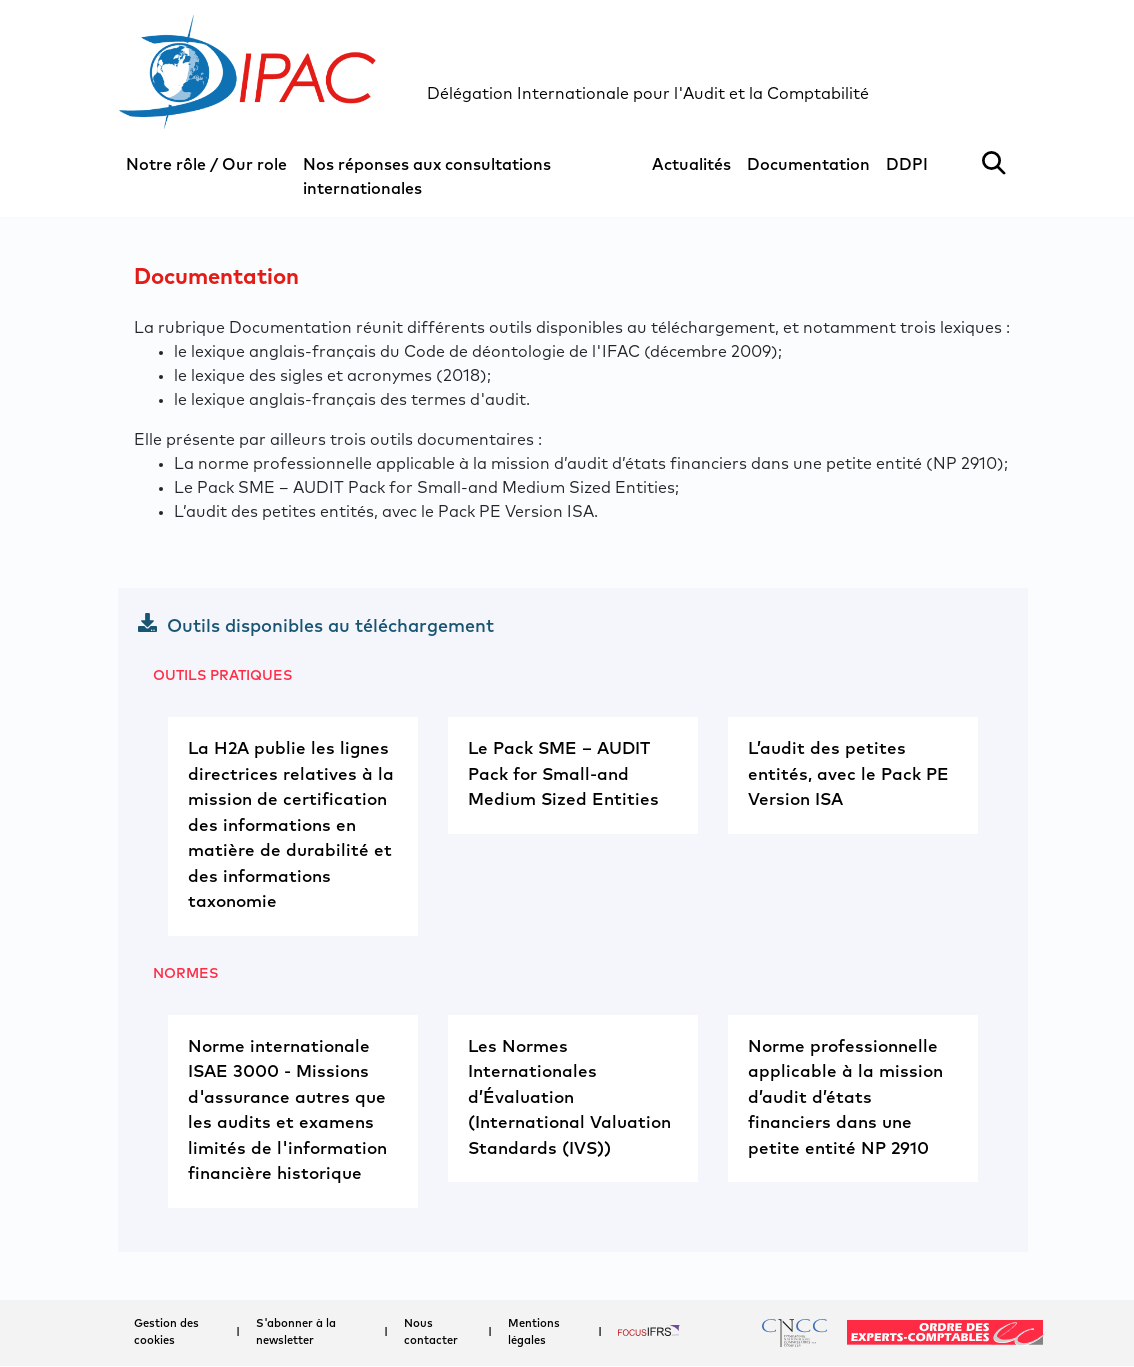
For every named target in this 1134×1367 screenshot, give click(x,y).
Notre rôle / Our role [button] (206, 165)
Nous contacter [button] (431, 1332)
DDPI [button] (907, 165)
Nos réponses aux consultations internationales (427, 177)
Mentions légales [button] (534, 1332)
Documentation (808, 165)
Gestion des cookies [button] (166, 1332)
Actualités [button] (691, 165)
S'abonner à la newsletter (296, 1332)
